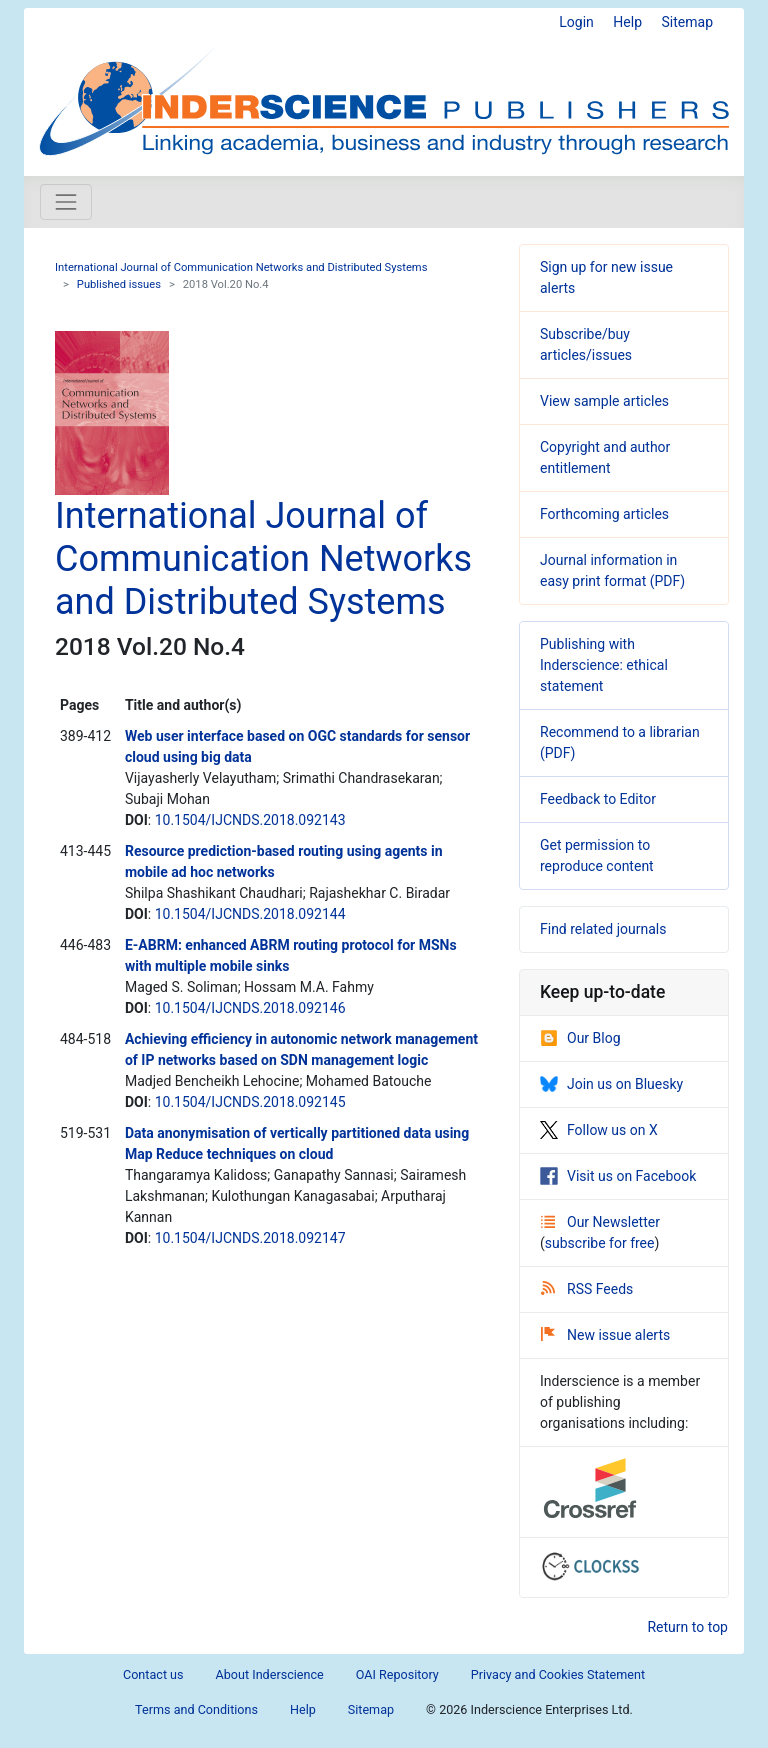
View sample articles (604, 401)
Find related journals (603, 929)
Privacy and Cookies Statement (558, 1674)
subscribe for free (600, 1243)
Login (576, 22)
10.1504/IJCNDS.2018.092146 (250, 1008)
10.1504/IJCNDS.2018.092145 (250, 1102)
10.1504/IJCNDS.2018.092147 (250, 1238)
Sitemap (687, 22)
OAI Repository (397, 1674)
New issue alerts (605, 1335)
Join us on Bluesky (611, 1084)
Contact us (153, 1674)
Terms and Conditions (196, 1709)
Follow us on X (599, 1130)
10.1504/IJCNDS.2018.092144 (250, 914)
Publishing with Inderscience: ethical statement (604, 665)
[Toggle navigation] (66, 202)
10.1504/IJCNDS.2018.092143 (250, 820)
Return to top (687, 1627)
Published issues (119, 284)
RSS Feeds (587, 1289)
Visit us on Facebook (618, 1176)
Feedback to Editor (598, 799)
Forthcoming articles (604, 514)
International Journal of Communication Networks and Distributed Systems (241, 267)
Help (627, 22)
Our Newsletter (600, 1222)
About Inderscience (270, 1674)
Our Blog (580, 1038)
